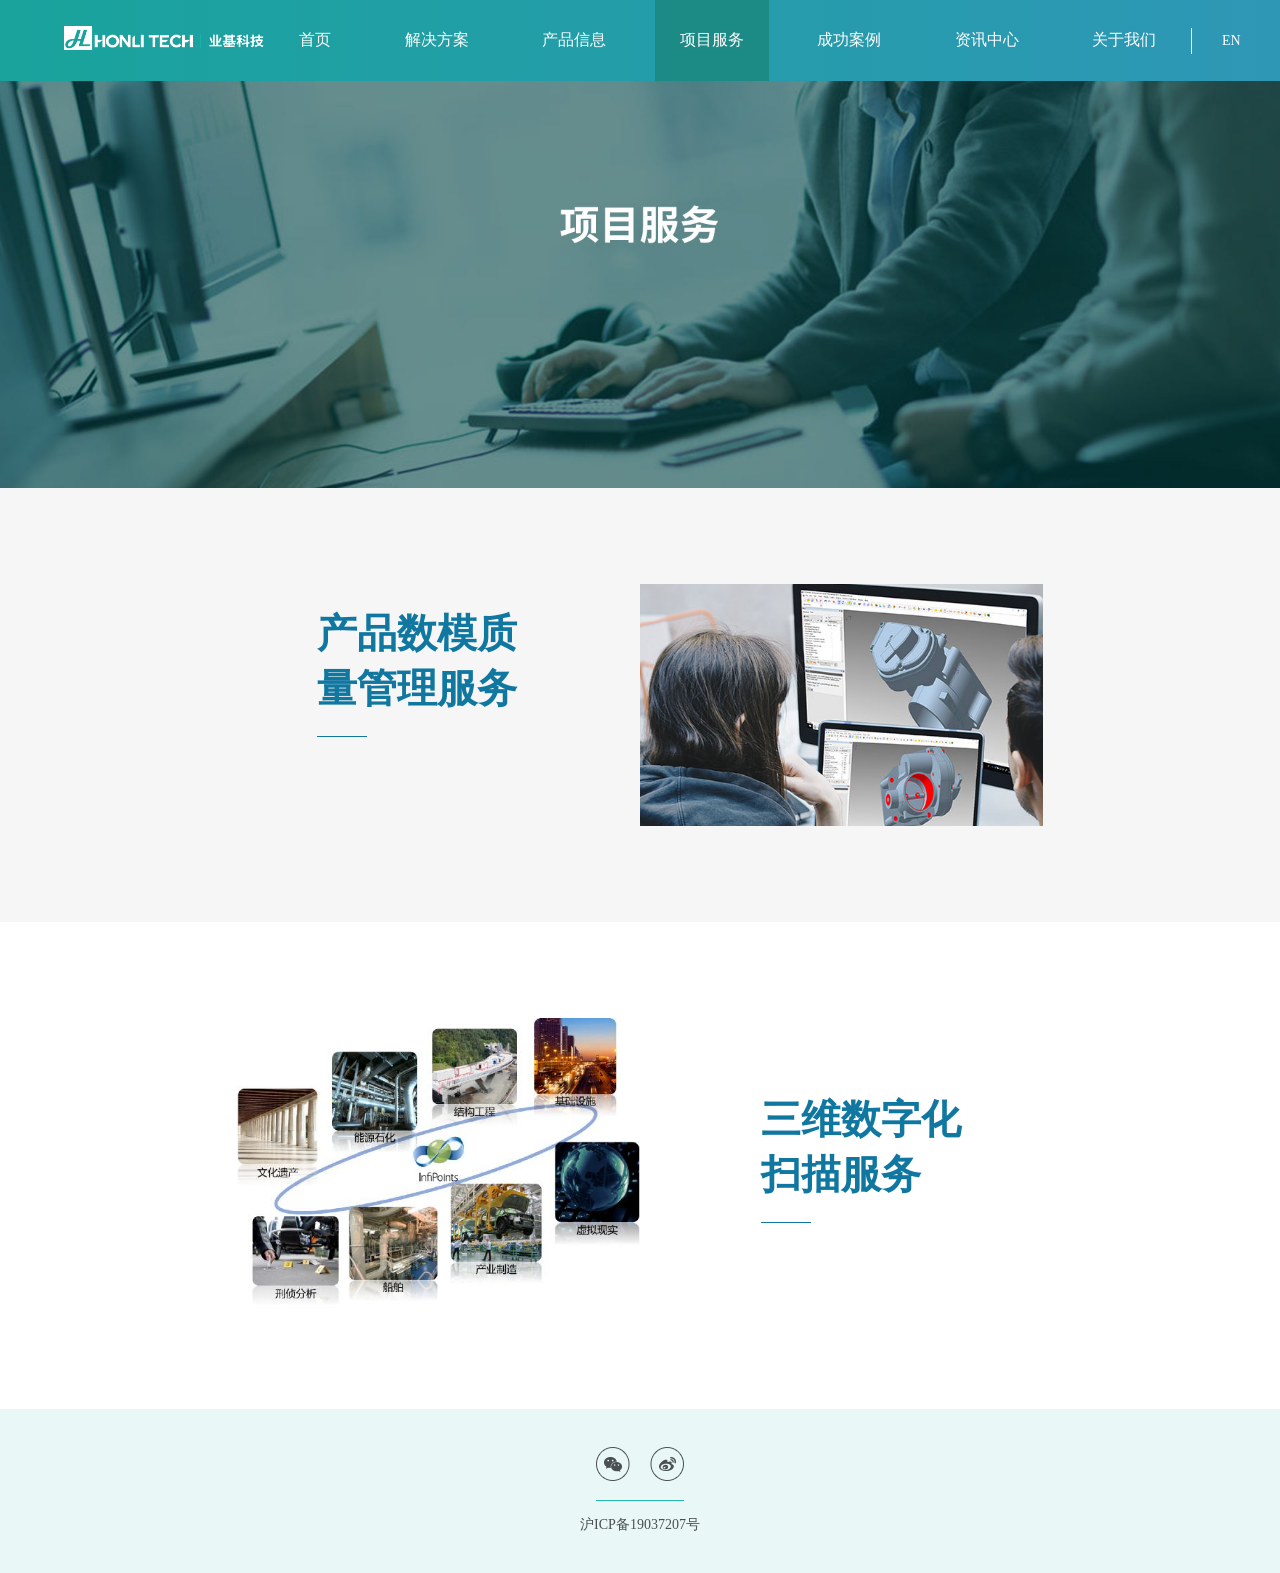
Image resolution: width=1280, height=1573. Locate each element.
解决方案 (437, 39)
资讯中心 (987, 39)
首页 (315, 39)
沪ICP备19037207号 (640, 1524)
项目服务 (712, 39)
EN (1231, 40)
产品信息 (574, 39)
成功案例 (849, 39)
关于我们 (1124, 39)
